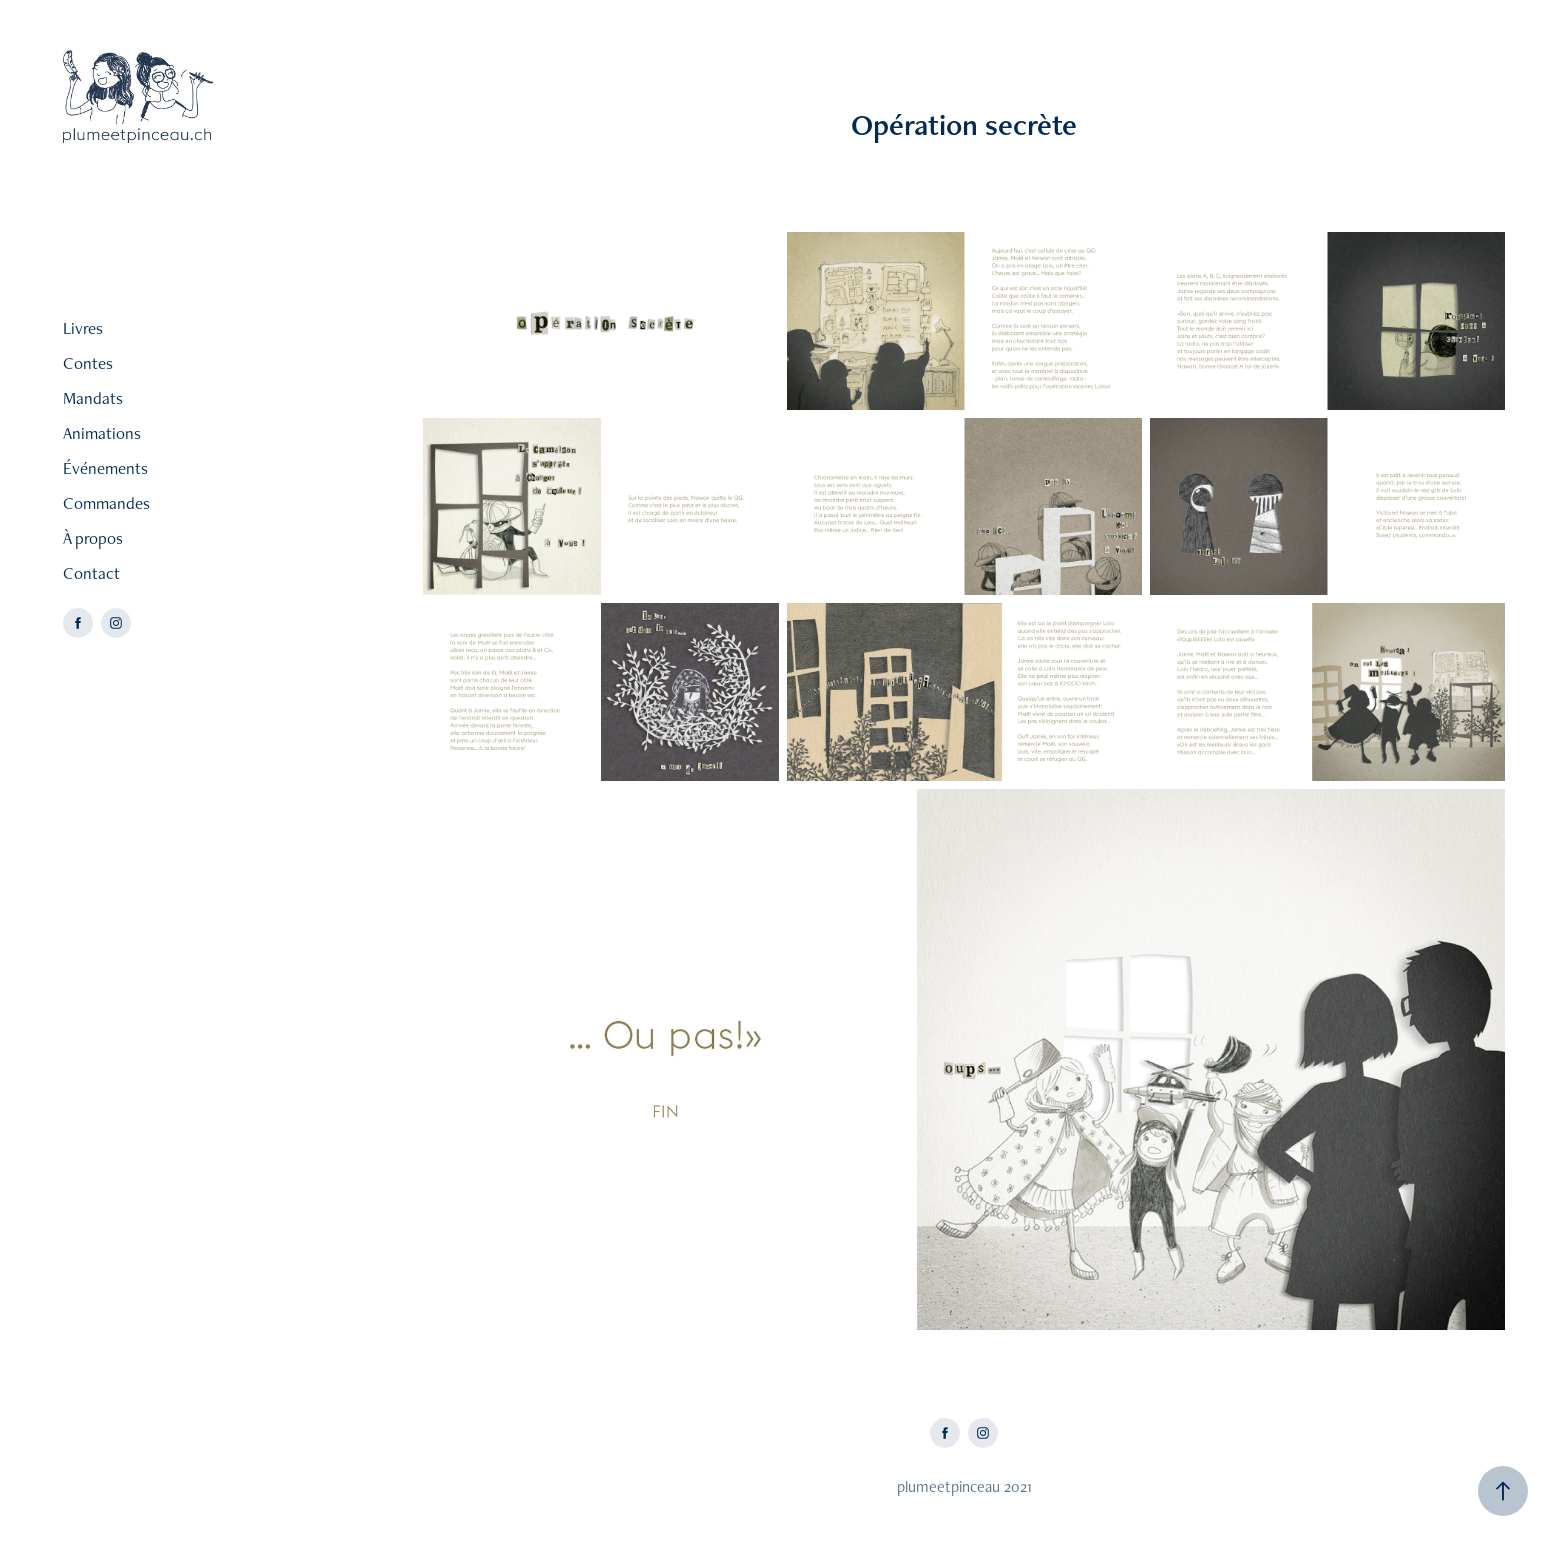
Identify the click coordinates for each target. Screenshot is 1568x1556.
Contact (91, 573)
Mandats (93, 398)
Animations (102, 433)
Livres (83, 328)
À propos (93, 538)
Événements (105, 468)
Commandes (106, 503)
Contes (88, 363)
